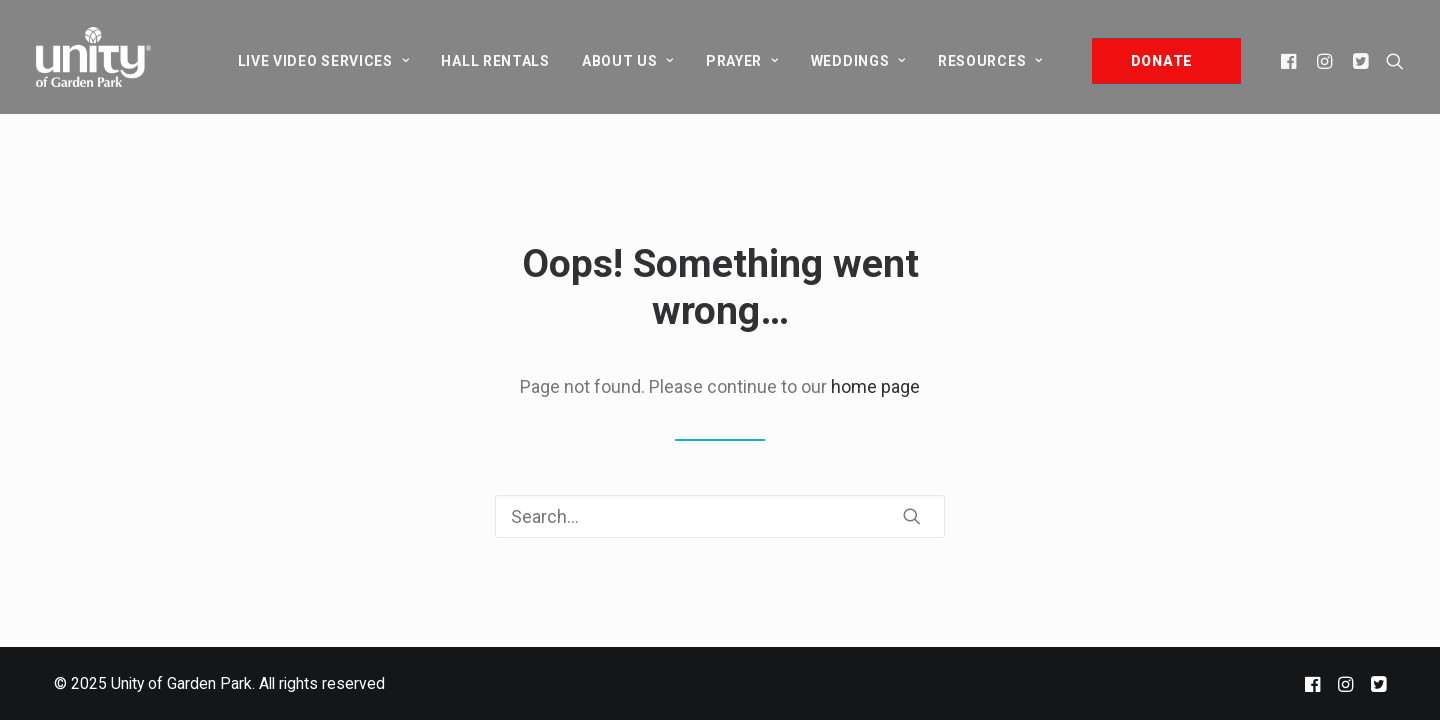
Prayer (742, 61)
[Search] (720, 516)
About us (628, 61)
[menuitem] (324, 61)
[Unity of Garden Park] (93, 57)
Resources (990, 61)
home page (875, 386)
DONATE (1162, 61)
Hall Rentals (495, 61)
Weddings (858, 61)
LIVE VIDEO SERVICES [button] (324, 61)
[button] (1291, 61)
